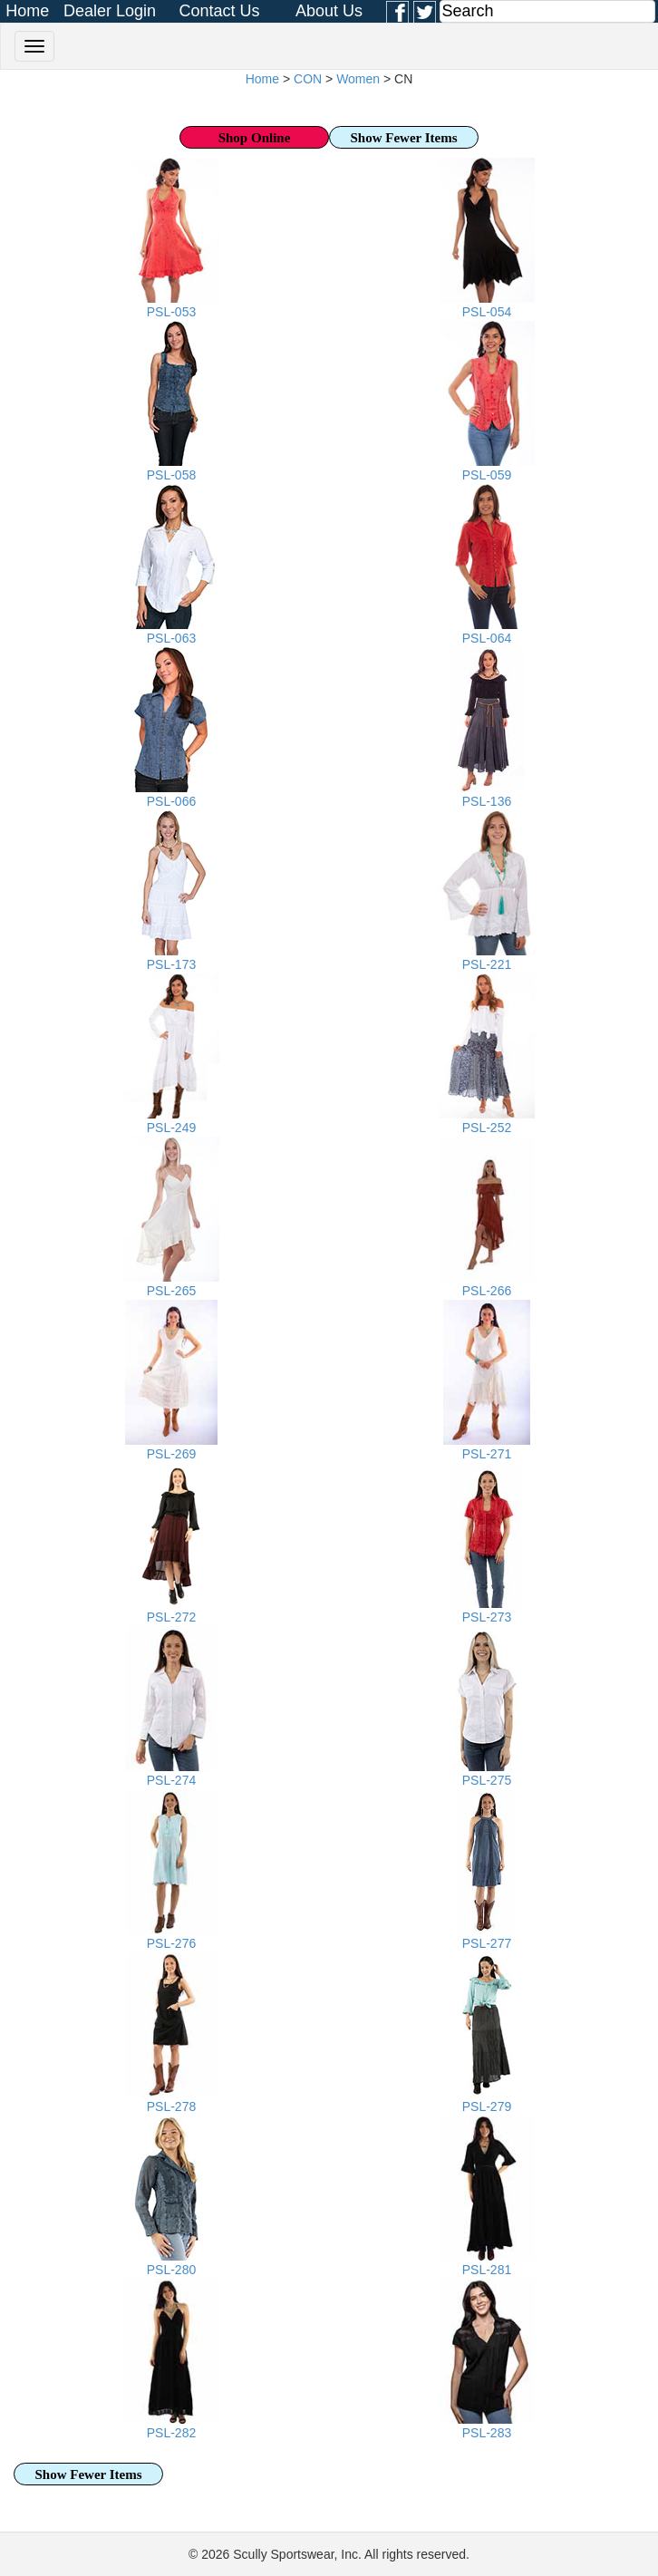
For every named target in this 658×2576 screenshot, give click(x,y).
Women (358, 79)
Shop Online (254, 138)
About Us (329, 11)
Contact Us (219, 11)
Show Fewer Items (403, 138)
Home (27, 11)
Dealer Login (109, 11)
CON (308, 79)
